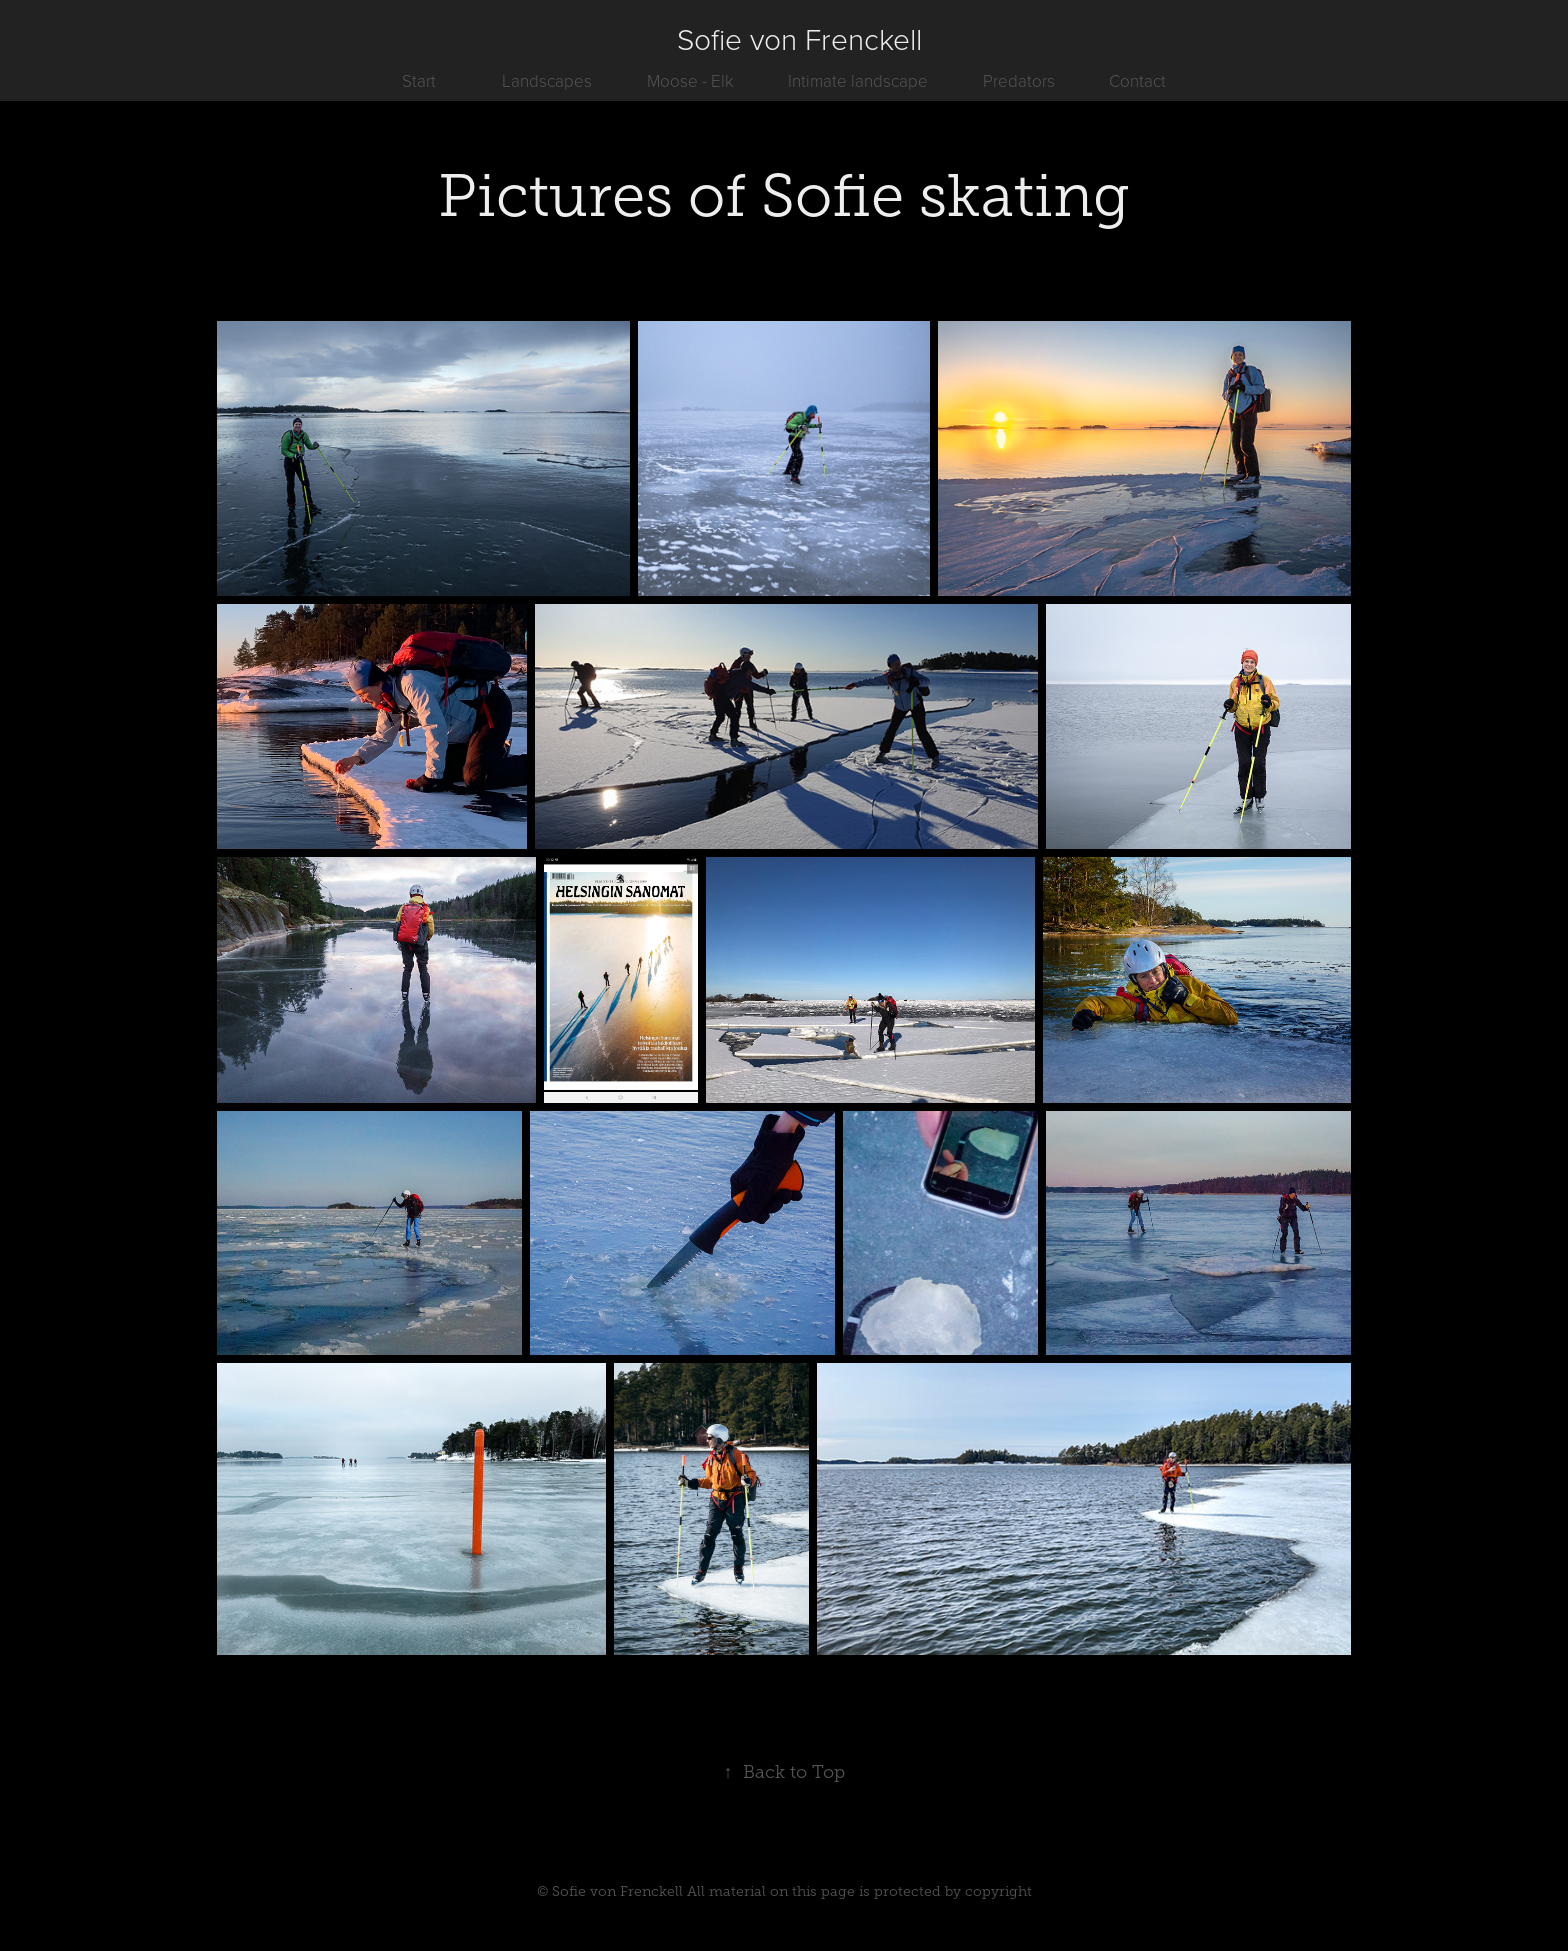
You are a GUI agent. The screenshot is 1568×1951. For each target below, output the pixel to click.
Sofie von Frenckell (799, 38)
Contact (1137, 80)
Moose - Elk (690, 80)
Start (419, 80)
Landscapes (547, 80)
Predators (1019, 80)
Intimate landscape (858, 80)
